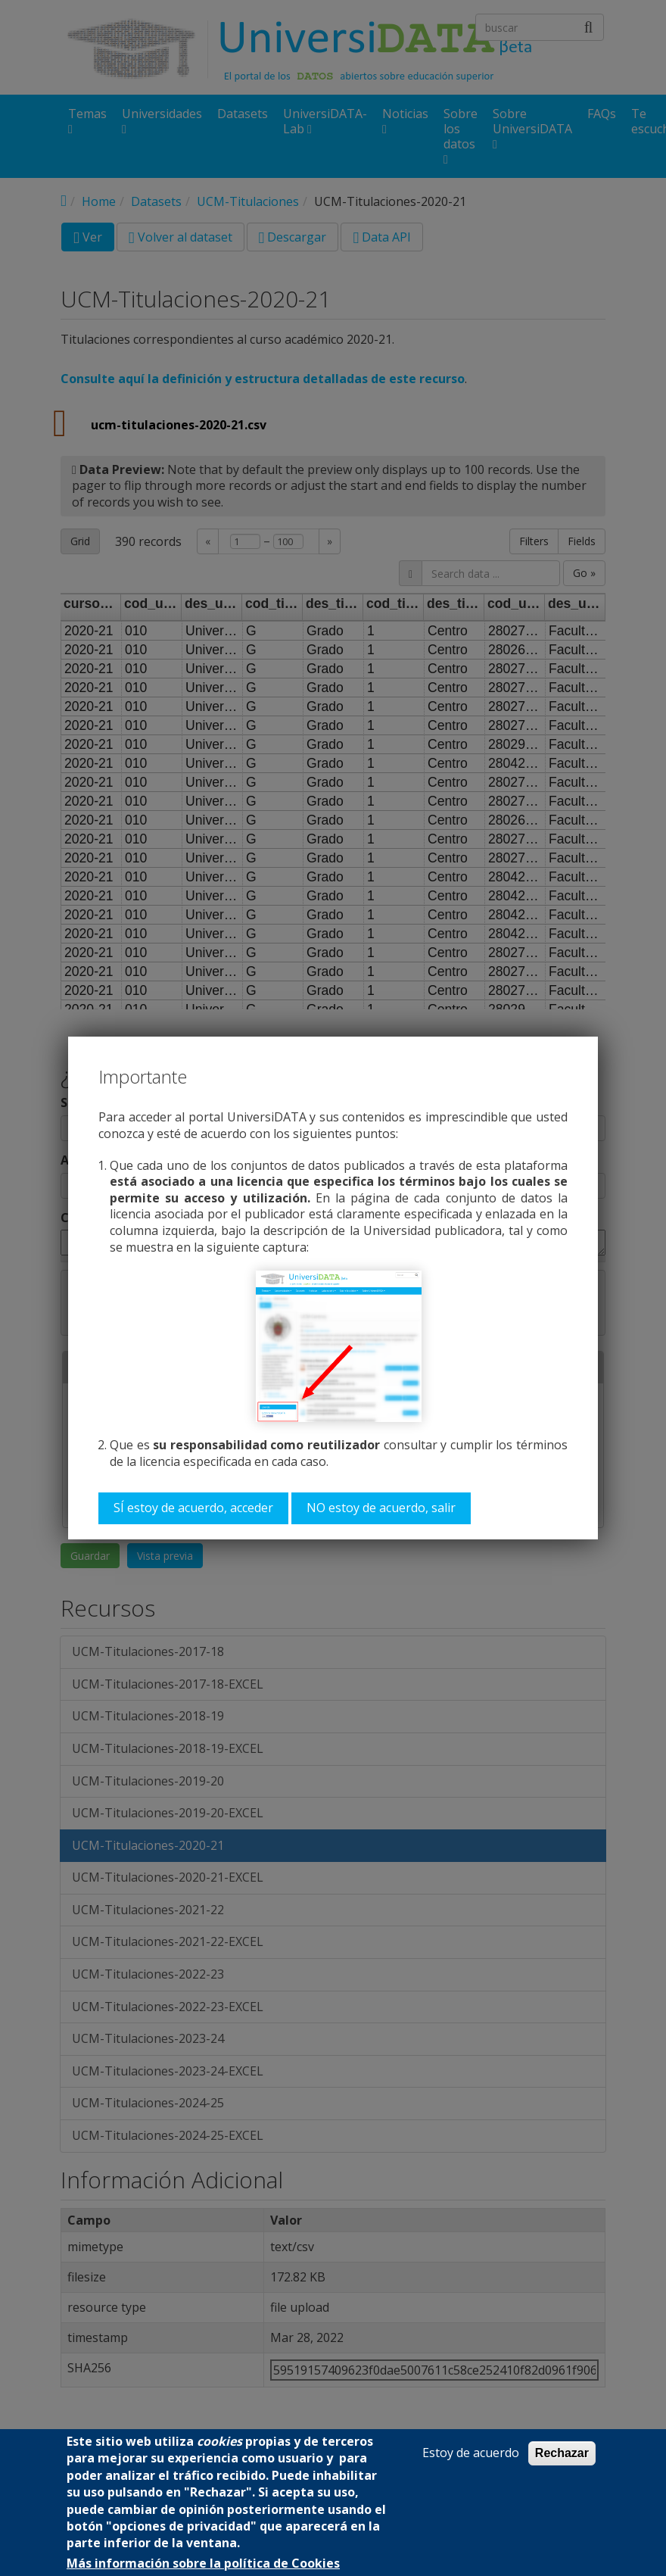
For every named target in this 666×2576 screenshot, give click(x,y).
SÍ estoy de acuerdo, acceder (193, 1507)
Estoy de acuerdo (470, 2453)
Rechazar (562, 2453)
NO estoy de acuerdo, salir (381, 1507)
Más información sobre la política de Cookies (203, 2563)
